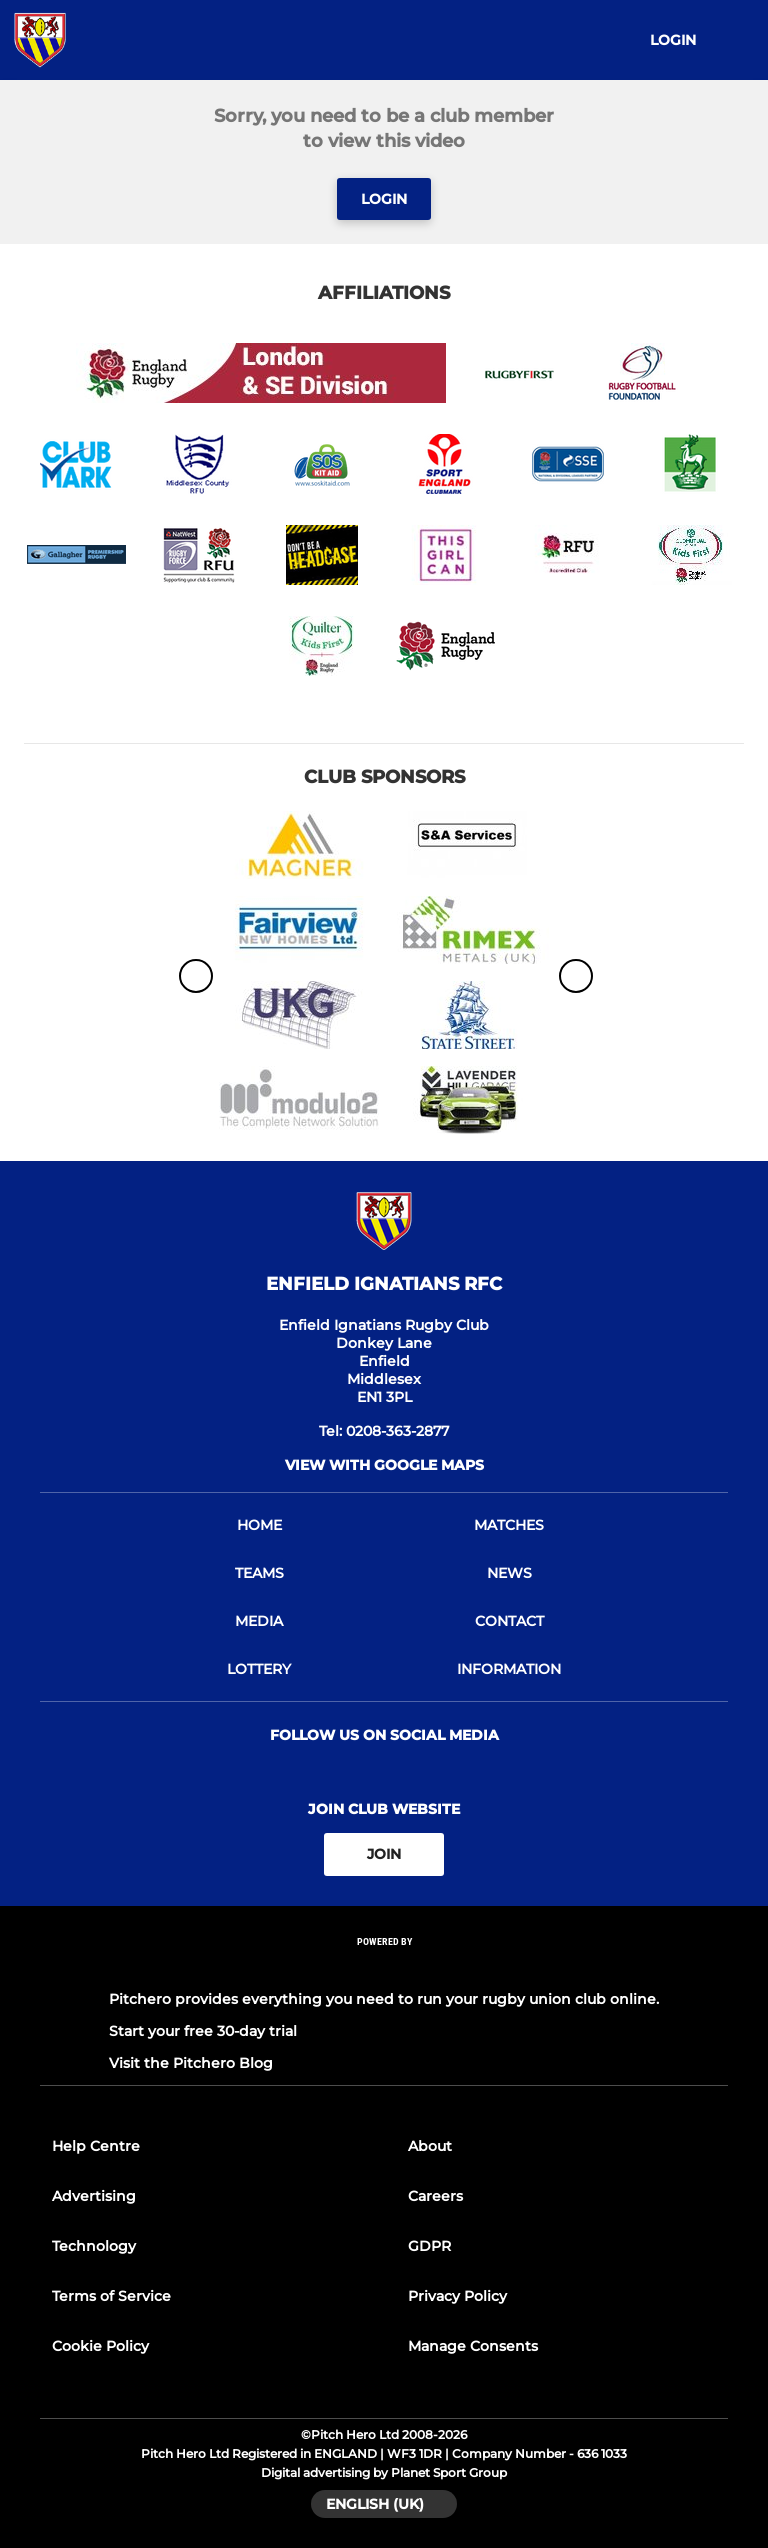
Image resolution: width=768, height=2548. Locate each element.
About (430, 2146)
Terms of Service (111, 2296)
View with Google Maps (384, 1465)
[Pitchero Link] (384, 1967)
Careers (435, 2196)
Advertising (94, 2196)
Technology (94, 2246)
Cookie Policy (100, 2346)
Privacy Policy (457, 2296)
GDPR (429, 2246)
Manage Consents (473, 2346)
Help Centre (96, 2146)
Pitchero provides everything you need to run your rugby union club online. (384, 1999)
